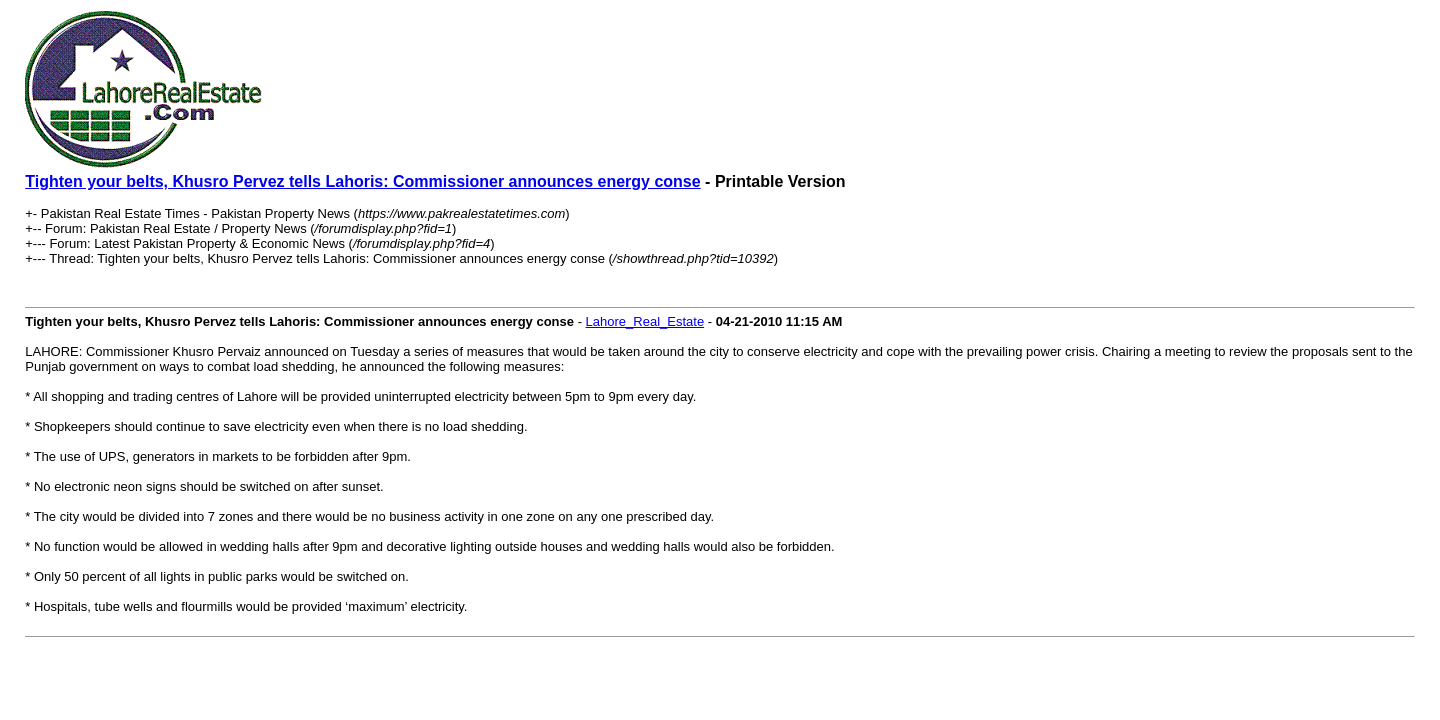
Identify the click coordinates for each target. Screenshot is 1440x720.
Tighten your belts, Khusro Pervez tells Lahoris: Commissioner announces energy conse (362, 181)
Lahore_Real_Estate (645, 321)
